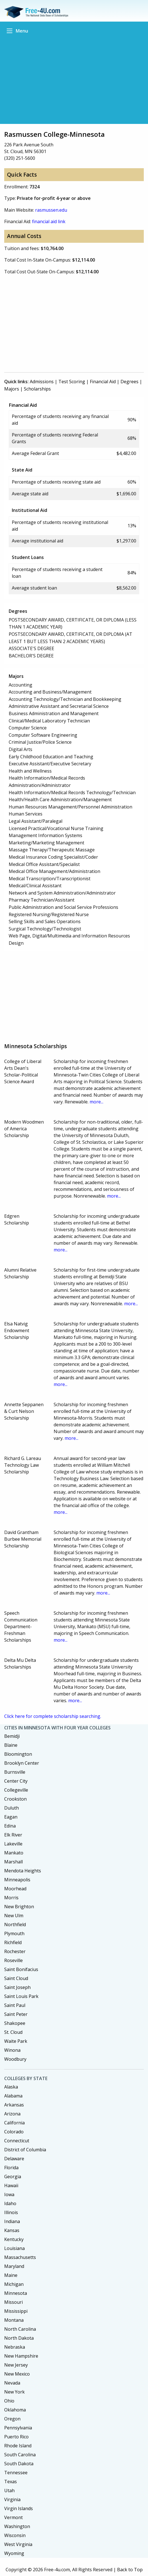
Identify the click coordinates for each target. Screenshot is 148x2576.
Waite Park (15, 2041)
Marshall (13, 1862)
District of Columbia (25, 2150)
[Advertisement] (74, 78)
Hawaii (11, 2185)
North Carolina (20, 2329)
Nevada (12, 2383)
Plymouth (14, 1933)
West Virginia (18, 2544)
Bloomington (18, 1754)
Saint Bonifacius (21, 1969)
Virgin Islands (18, 2508)
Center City (16, 1781)
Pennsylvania (18, 2428)
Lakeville (13, 1844)
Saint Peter (16, 2014)
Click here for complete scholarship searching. (52, 1716)
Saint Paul (14, 2005)
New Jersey (16, 2365)
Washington (17, 2526)
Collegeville (16, 1790)
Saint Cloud (16, 1978)
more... (96, 1102)
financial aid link (48, 221)
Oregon (12, 2419)
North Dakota (19, 2338)
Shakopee (14, 2023)
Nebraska (14, 2347)
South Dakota (18, 2464)
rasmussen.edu (51, 210)
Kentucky (14, 2239)
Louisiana (14, 2248)
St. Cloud (13, 2032)
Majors (11, 389)
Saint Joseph (17, 1987)
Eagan (10, 1817)
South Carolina (20, 2455)
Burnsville (14, 1772)
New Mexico (17, 2374)
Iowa (9, 2194)
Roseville (13, 1960)
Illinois (11, 2212)
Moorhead (15, 1889)
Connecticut (16, 2141)
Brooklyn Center (21, 1763)
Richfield (13, 1942)
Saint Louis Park (21, 1996)
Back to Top (130, 2569)
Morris (11, 1898)
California (14, 2123)
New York (14, 2392)
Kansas (11, 2230)
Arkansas (14, 2105)
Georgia (12, 2176)
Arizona (12, 2114)
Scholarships (37, 389)
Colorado (14, 2132)
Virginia (12, 2499)
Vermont (13, 2517)
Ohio (9, 2401)
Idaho (10, 2203)
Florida (11, 2167)
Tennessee (16, 2472)
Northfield (15, 1924)
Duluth (11, 1808)
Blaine (10, 1745)
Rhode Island (17, 2446)
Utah (9, 2490)
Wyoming (14, 2553)
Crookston (15, 1799)
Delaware (14, 2158)
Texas (10, 2481)
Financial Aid (103, 381)
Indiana (12, 2221)
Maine (10, 2275)
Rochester (15, 1951)
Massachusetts (20, 2257)
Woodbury (15, 2059)
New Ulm (13, 1915)
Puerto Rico (16, 2437)
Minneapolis (17, 1880)
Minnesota (15, 2293)
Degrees (129, 381)
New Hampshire (21, 2356)
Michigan (14, 2284)
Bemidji (12, 1736)
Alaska (11, 2087)
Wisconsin (15, 2535)
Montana (14, 2320)
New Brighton (19, 1906)
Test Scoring (71, 381)
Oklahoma (15, 2410)
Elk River (13, 1835)
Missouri (13, 2302)
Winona (12, 2050)
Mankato (13, 1853)
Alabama (13, 2096)
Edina (10, 1826)
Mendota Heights (22, 1871)
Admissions (42, 381)
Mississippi (16, 2311)
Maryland (14, 2266)
